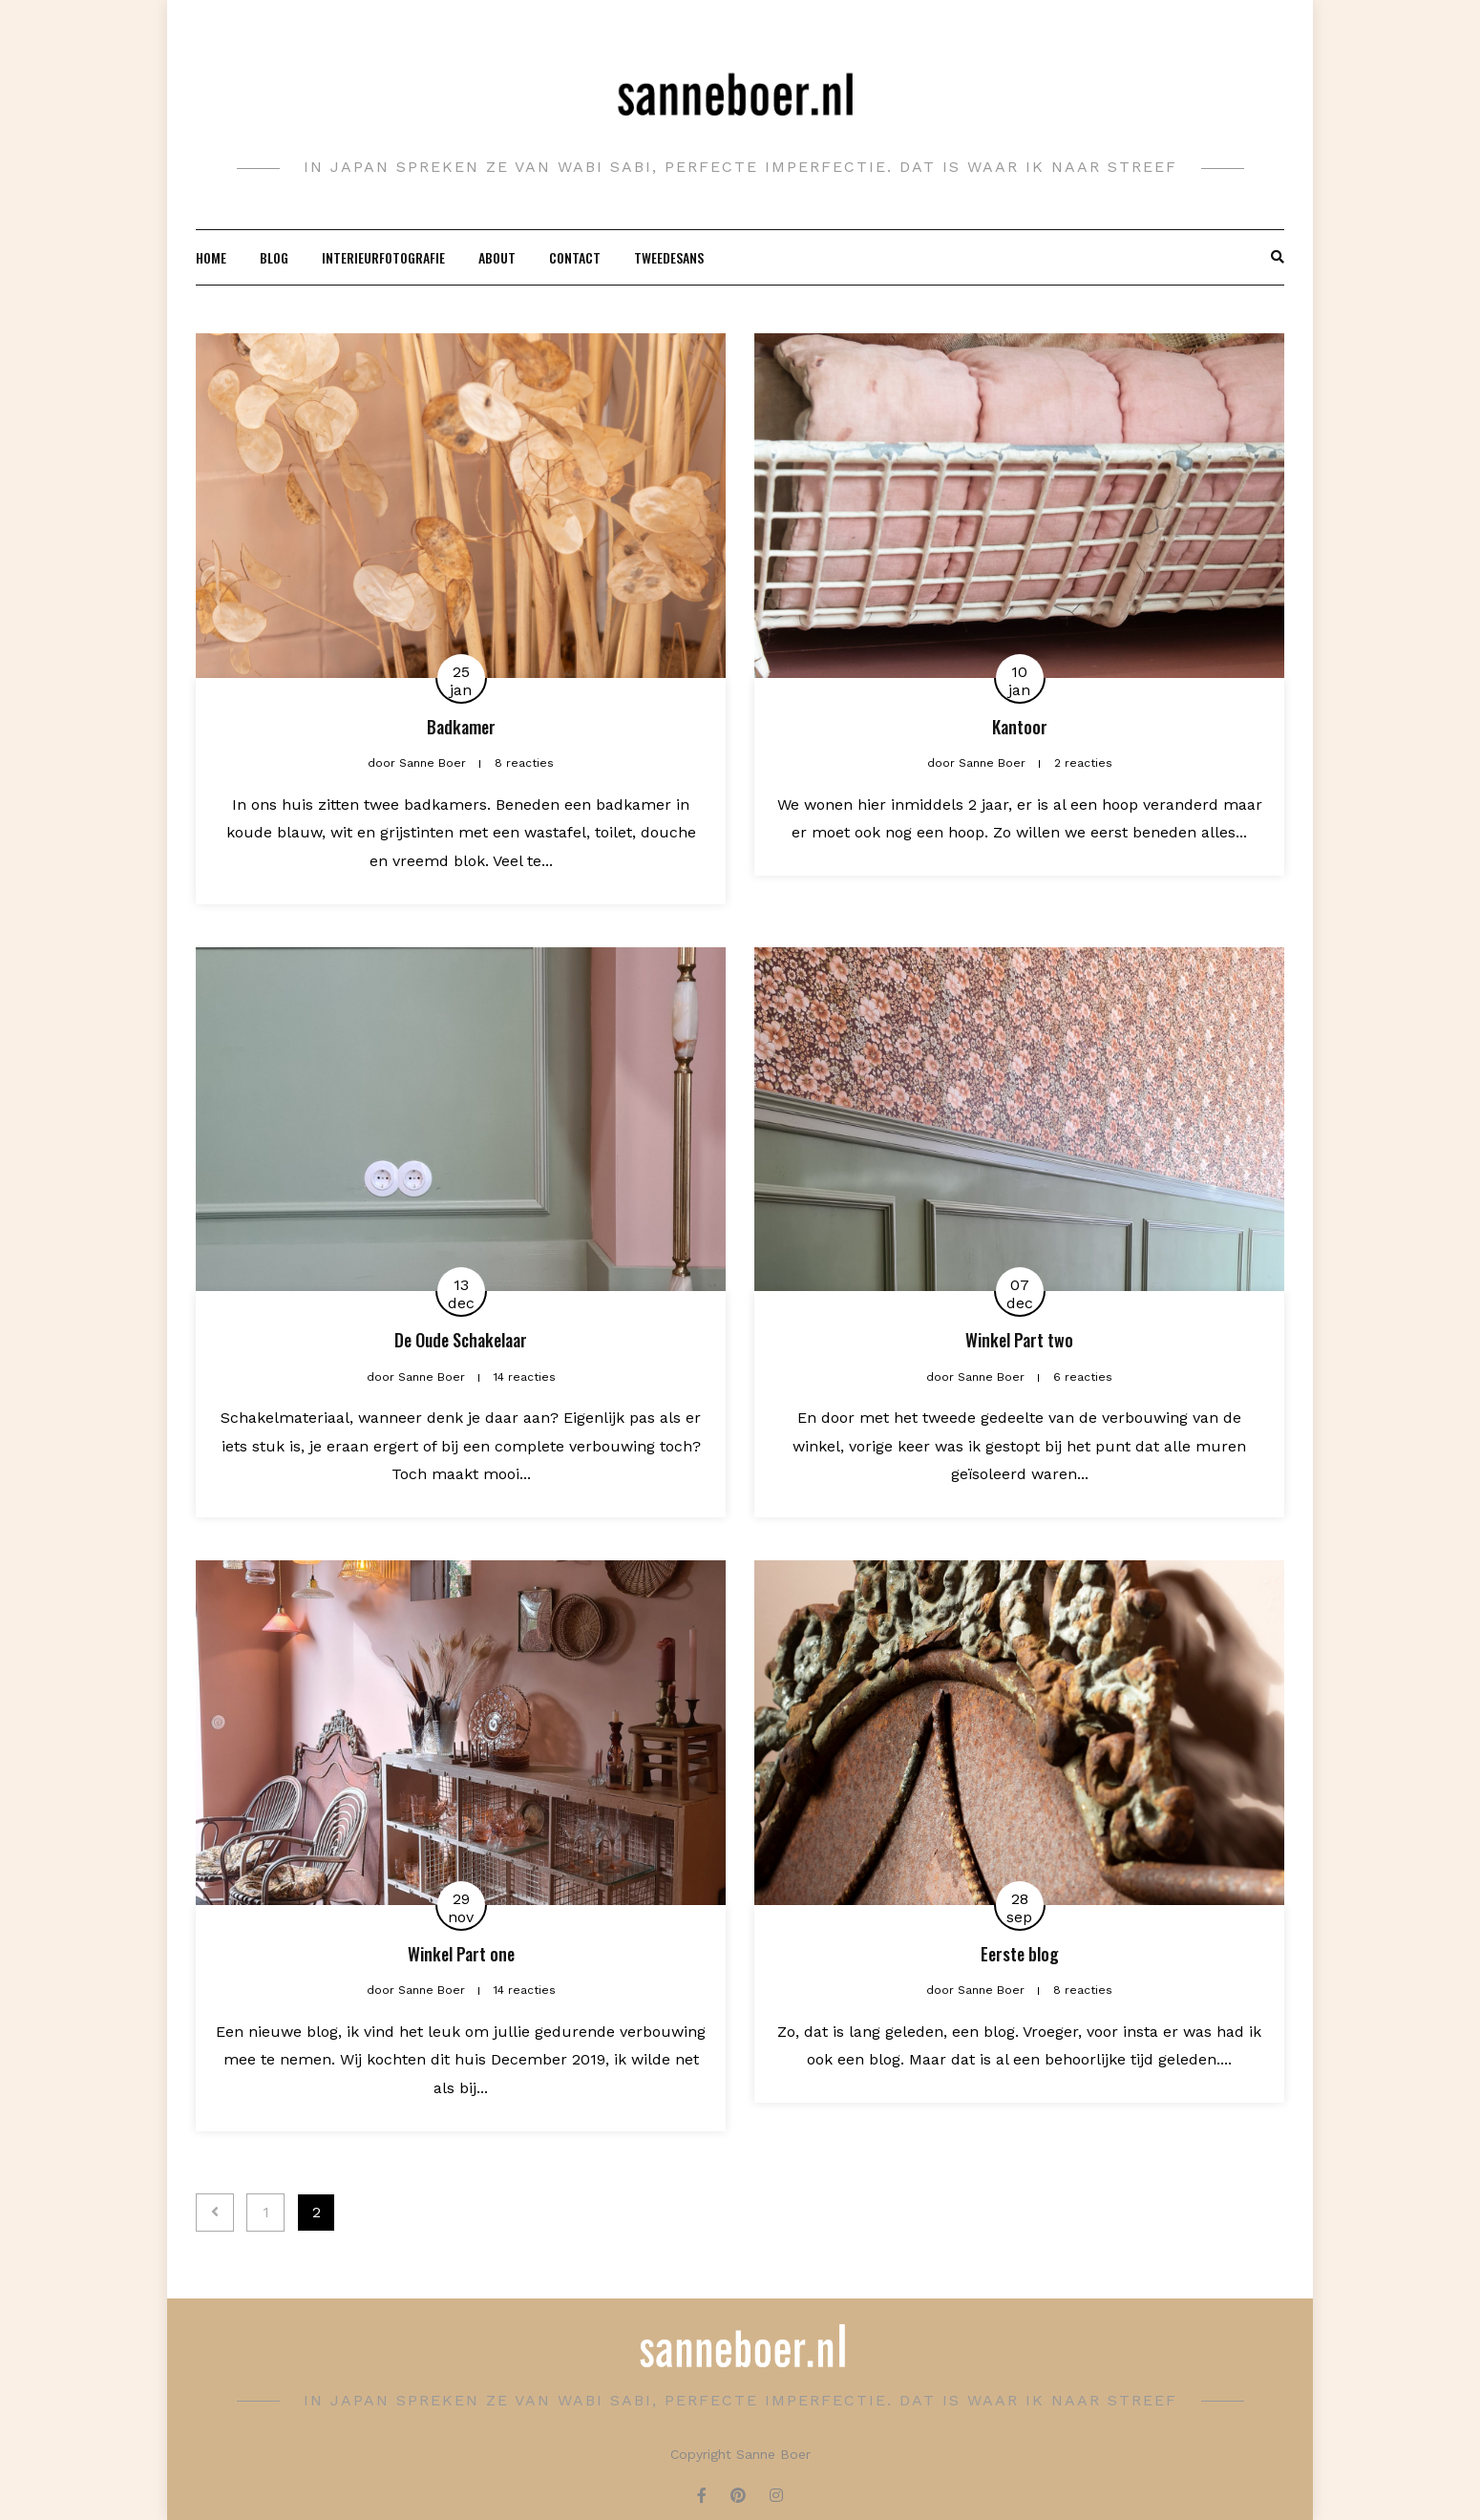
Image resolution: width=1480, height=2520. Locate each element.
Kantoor (1019, 726)
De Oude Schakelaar (460, 1339)
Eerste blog (1020, 1953)
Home (211, 257)
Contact (575, 257)
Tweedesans (669, 257)
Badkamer (461, 726)
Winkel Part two (1019, 1339)
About (497, 257)
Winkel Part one (461, 1953)
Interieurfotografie (383, 257)
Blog (274, 257)
